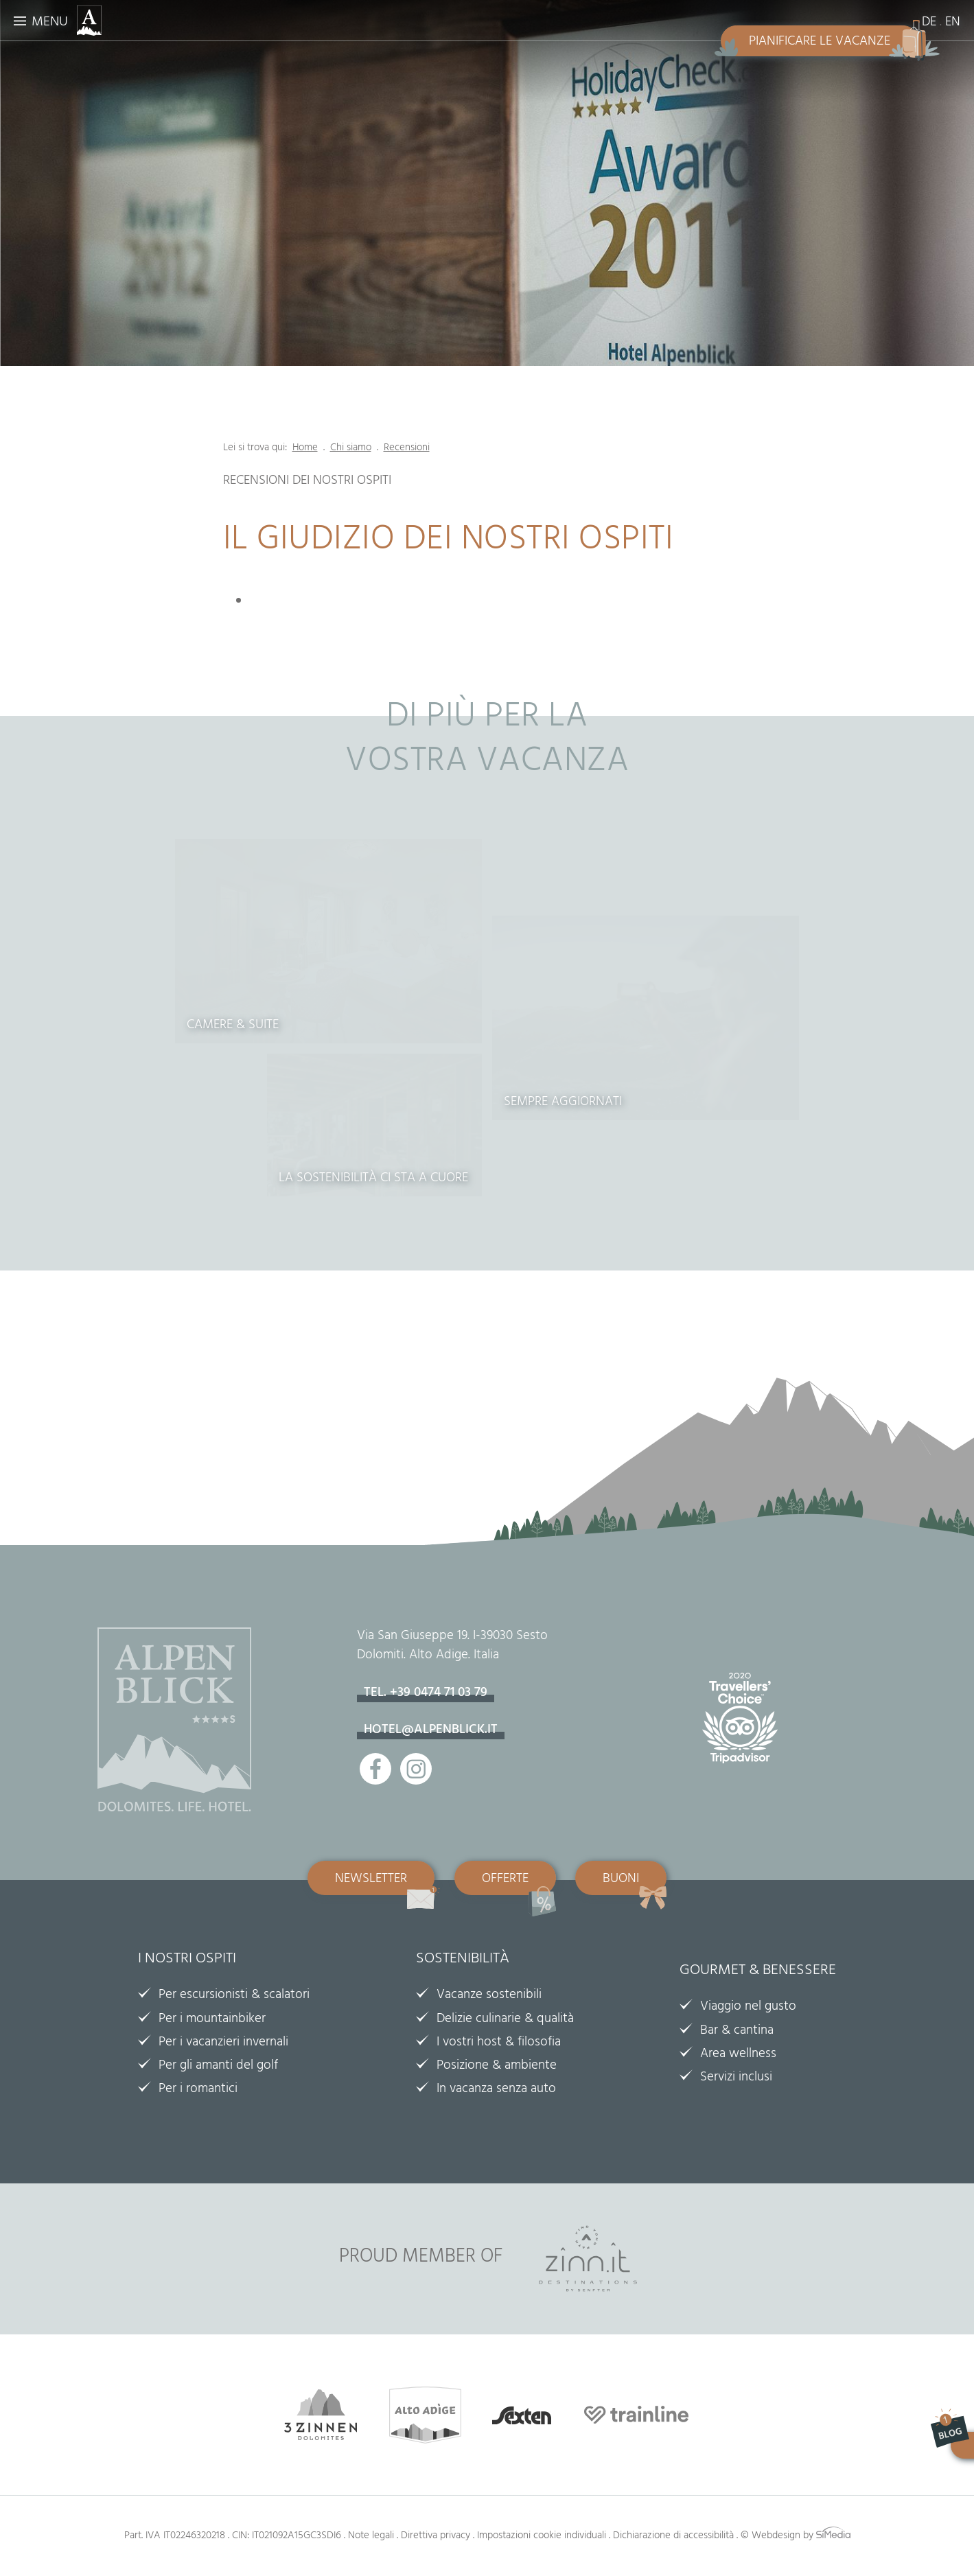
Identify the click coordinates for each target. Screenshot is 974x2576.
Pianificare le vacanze (819, 42)
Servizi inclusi (736, 2078)
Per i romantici (198, 2090)
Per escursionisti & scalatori (234, 1996)
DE (929, 23)
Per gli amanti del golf (218, 2066)
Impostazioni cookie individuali (541, 2536)
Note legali (371, 2536)
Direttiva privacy (435, 2536)
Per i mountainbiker (212, 2020)
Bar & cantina (737, 2031)
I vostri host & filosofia (499, 2043)
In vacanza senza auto (496, 2090)
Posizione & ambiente (497, 2066)
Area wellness (738, 2055)
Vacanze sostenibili (489, 1996)
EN (952, 23)
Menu (50, 23)
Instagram (416, 1769)
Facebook (375, 1769)
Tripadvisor (747, 1726)
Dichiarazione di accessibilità (673, 2536)
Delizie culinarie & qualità (505, 2020)
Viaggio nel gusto (748, 2007)
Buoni (621, 1880)
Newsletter (371, 1880)
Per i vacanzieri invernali (223, 2043)
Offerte (505, 1880)
